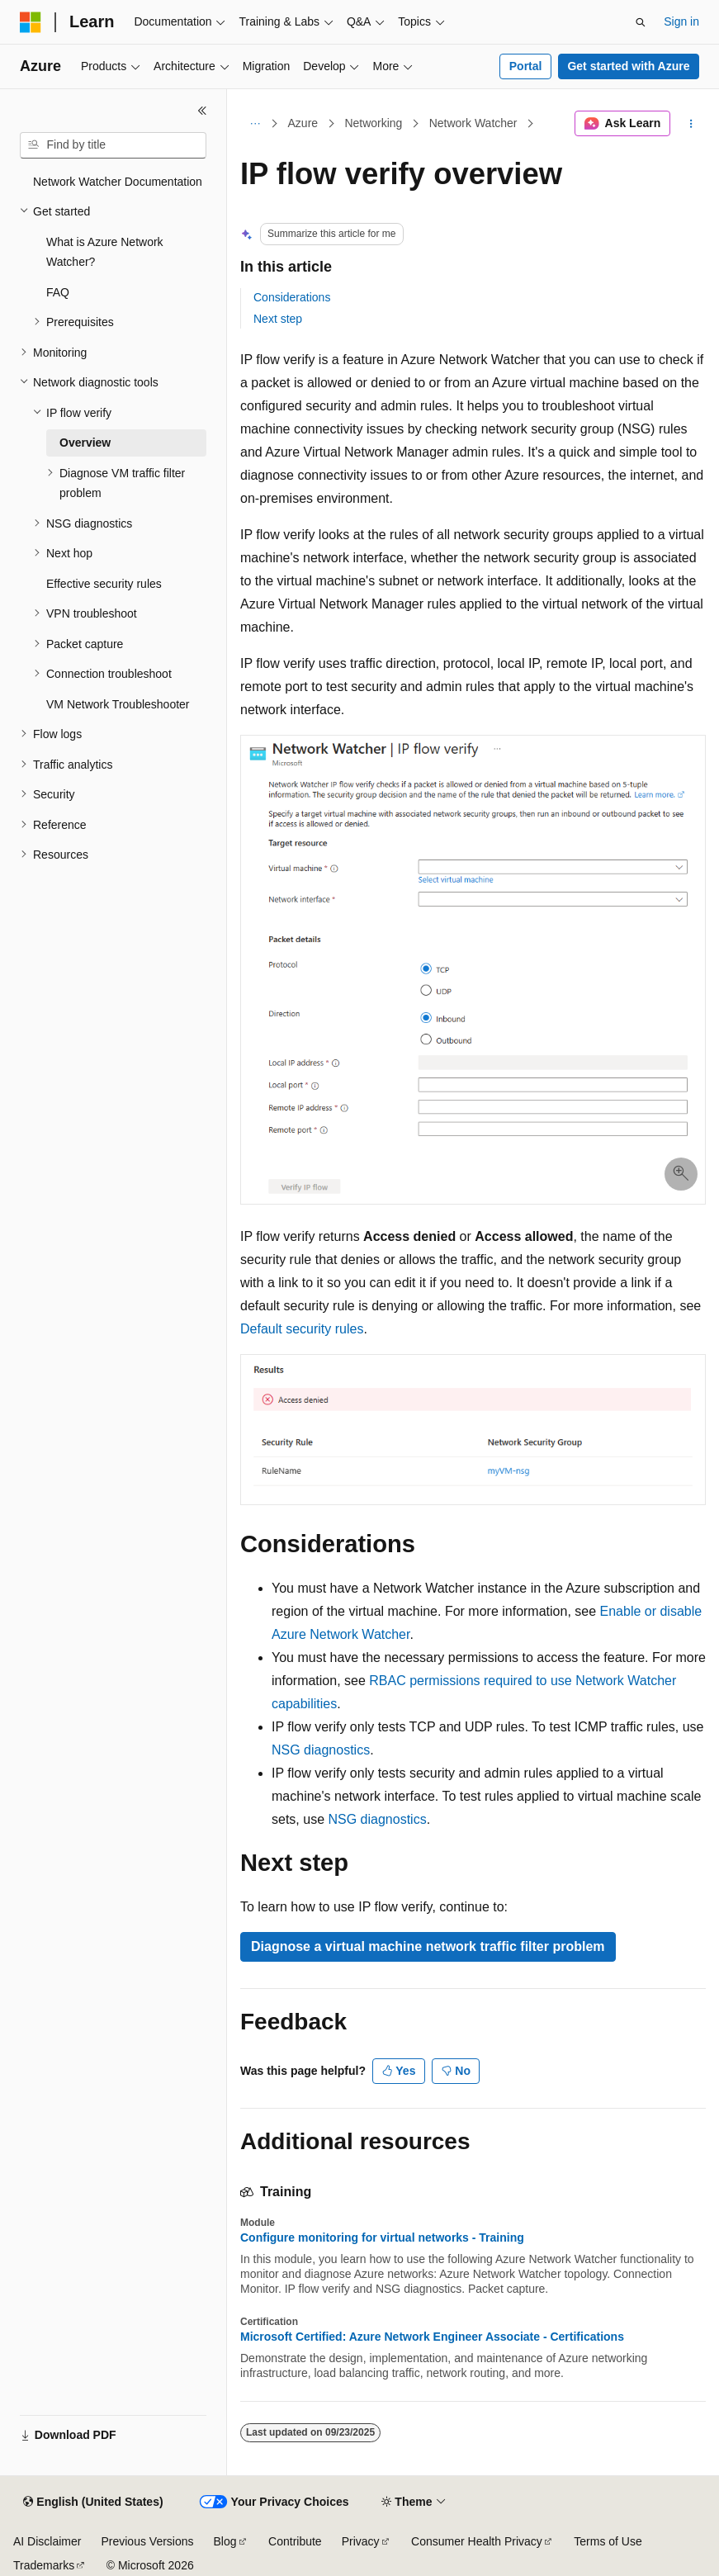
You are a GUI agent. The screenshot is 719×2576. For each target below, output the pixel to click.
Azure (303, 123)
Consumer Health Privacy (476, 2541)
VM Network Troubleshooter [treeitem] (118, 704)
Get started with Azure (628, 66)
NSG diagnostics (321, 1750)
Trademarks (43, 2565)
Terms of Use (607, 2541)
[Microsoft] (30, 22)
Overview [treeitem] (85, 442)
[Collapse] (202, 110)
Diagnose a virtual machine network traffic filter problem (428, 1946)
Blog (225, 2541)
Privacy (361, 2541)
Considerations (291, 297)
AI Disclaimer (47, 2541)
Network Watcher (473, 123)
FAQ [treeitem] (57, 292)
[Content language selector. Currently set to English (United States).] (93, 2502)
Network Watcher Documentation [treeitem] (117, 181)
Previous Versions (147, 2541)
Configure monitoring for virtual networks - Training (382, 2237)
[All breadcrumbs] (254, 124)
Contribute (295, 2541)
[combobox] (113, 145)
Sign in (681, 21)
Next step (277, 318)
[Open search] (640, 22)
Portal (525, 66)
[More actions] (691, 124)
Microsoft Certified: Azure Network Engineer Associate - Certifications (432, 2336)
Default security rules (301, 1329)
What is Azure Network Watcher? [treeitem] (104, 252)
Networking (373, 123)
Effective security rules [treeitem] (104, 583)
